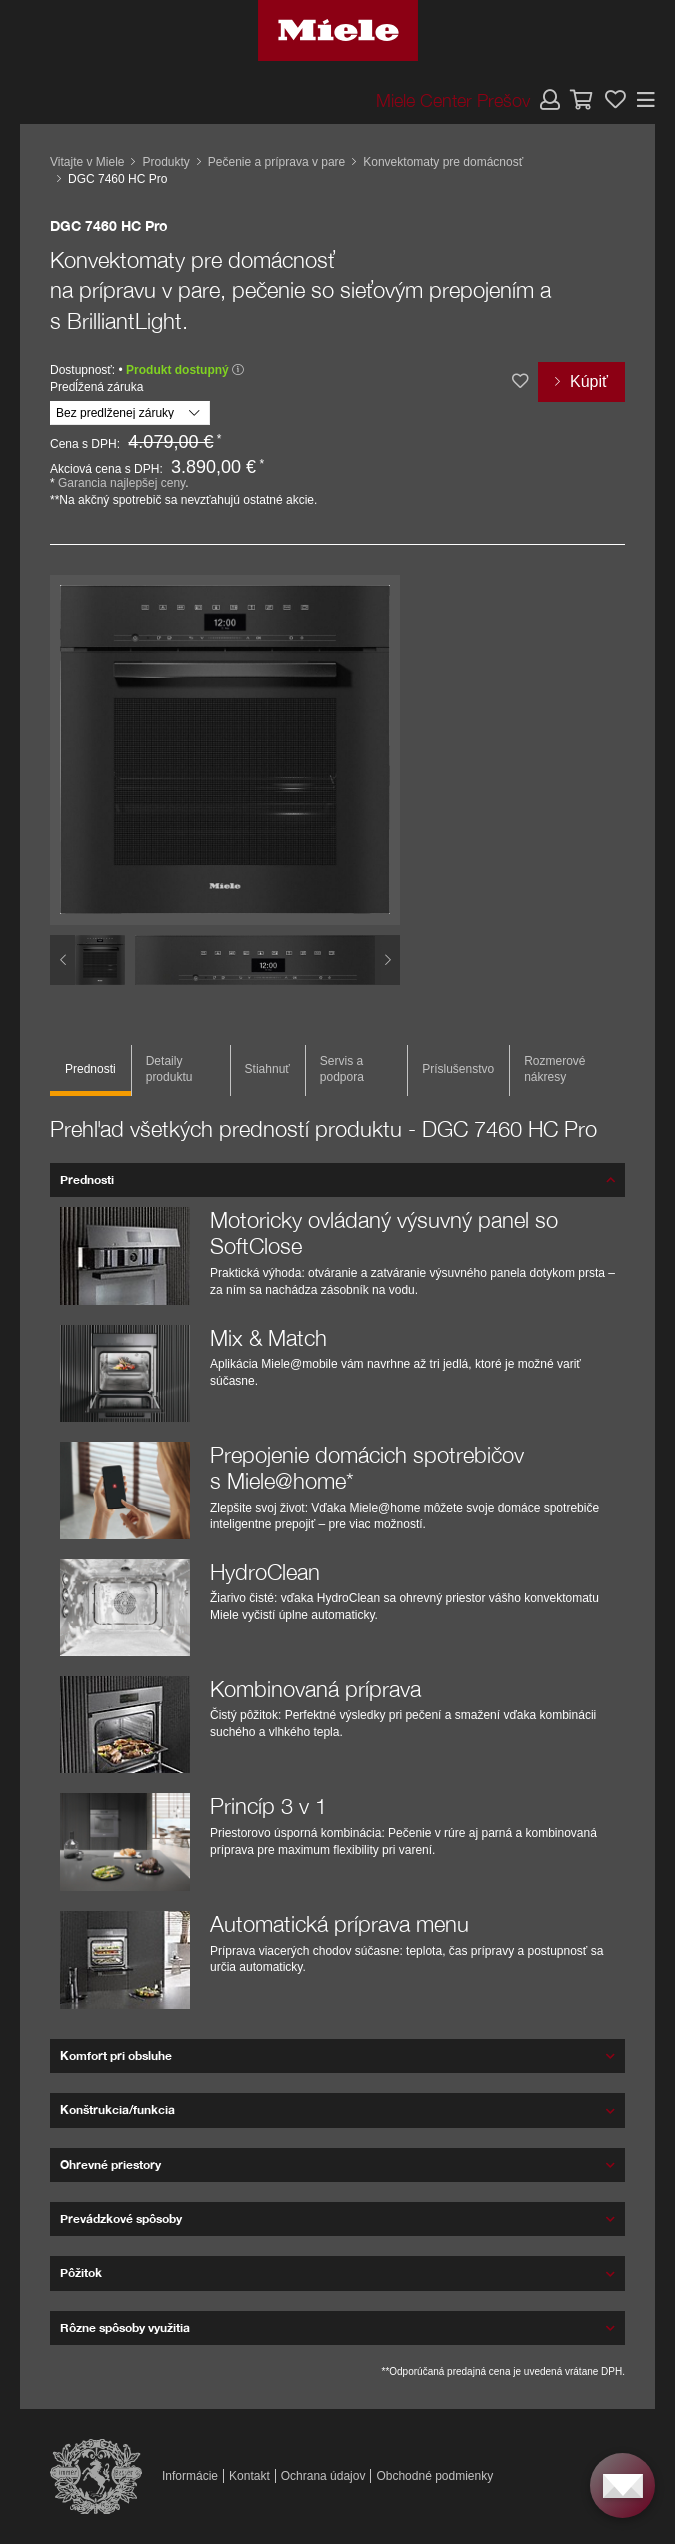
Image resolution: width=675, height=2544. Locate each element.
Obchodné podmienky (434, 2476)
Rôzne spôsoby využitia (125, 2327)
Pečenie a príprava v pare (276, 162)
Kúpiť (589, 381)
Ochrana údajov (323, 2476)
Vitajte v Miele (87, 162)
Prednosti (90, 1069)
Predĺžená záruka (96, 387)
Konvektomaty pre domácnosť (443, 162)
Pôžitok (81, 2272)
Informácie (190, 2476)
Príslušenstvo (458, 1069)
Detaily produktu (169, 1069)
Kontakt (249, 2476)
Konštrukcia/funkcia (117, 2109)
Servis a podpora (342, 1069)
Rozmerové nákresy (554, 1069)
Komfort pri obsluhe (116, 2055)
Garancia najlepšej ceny (121, 483)
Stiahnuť (267, 1069)
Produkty (165, 162)
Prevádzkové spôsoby (121, 2218)
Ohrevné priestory (110, 2164)
